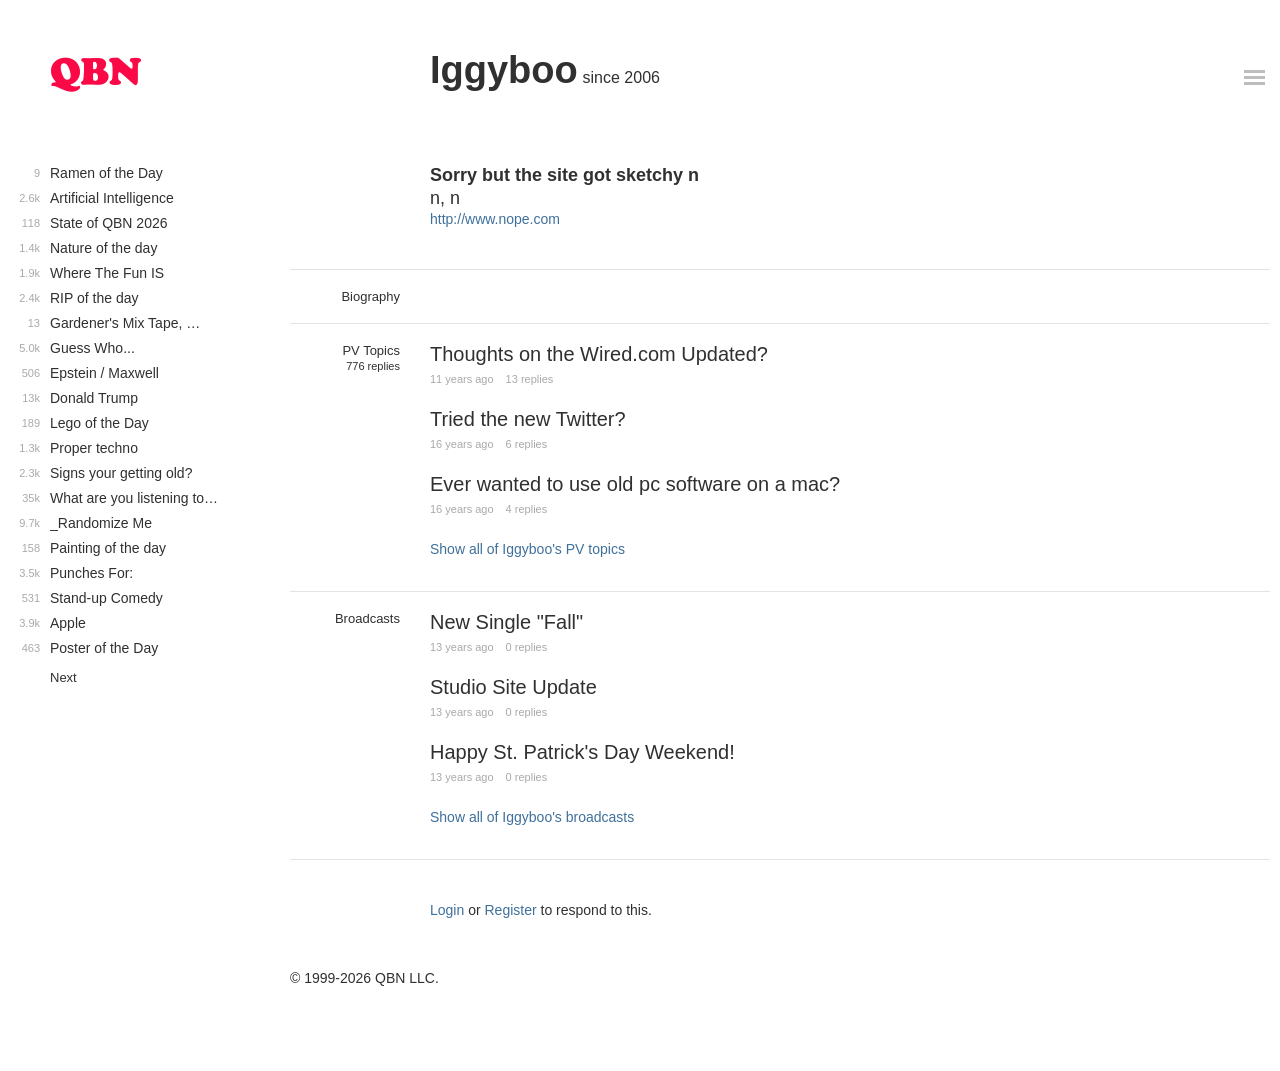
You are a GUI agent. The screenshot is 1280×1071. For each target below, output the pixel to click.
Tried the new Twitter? (528, 419)
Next (63, 677)
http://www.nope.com (495, 219)
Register (511, 910)
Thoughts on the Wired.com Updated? (599, 354)
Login (447, 910)
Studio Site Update (513, 687)
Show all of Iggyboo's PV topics (527, 549)
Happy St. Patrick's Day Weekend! (582, 752)
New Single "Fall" (506, 622)
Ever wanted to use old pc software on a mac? (635, 484)
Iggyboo (504, 70)
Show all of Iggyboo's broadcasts (532, 817)
